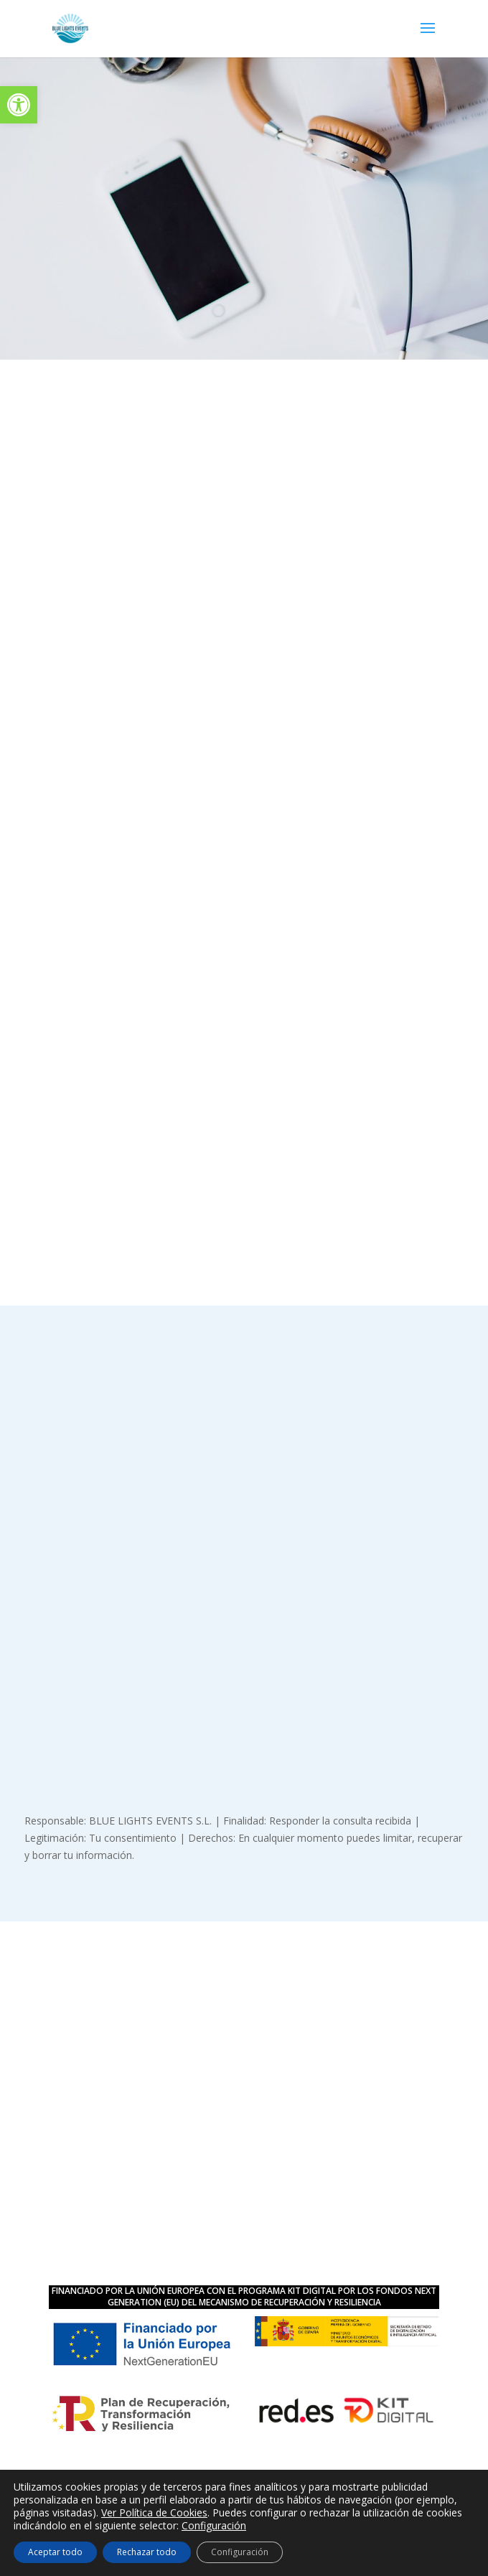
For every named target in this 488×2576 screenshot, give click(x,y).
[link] (18, 104)
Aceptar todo (55, 2552)
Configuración (214, 2525)
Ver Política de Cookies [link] (154, 2512)
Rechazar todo (147, 2552)
